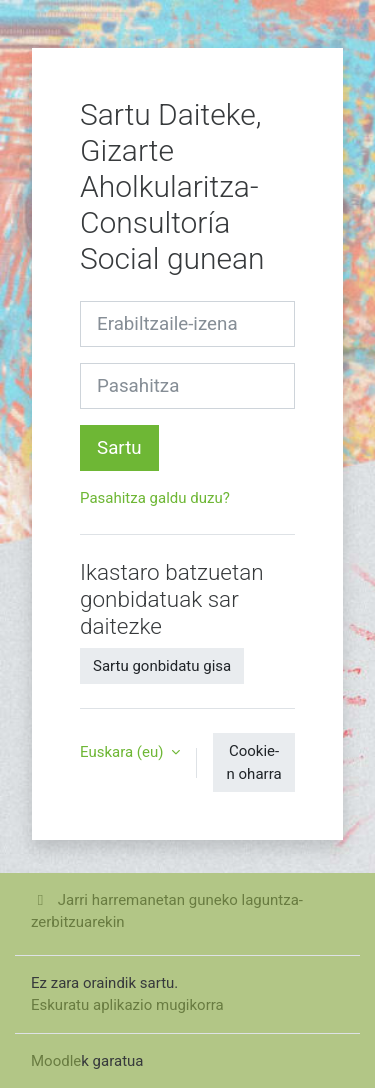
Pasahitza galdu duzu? (155, 498)
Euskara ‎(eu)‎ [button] (123, 752)
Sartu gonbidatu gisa (162, 666)
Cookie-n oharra (254, 762)
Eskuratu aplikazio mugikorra (127, 1005)
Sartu (119, 448)
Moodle (56, 1061)
